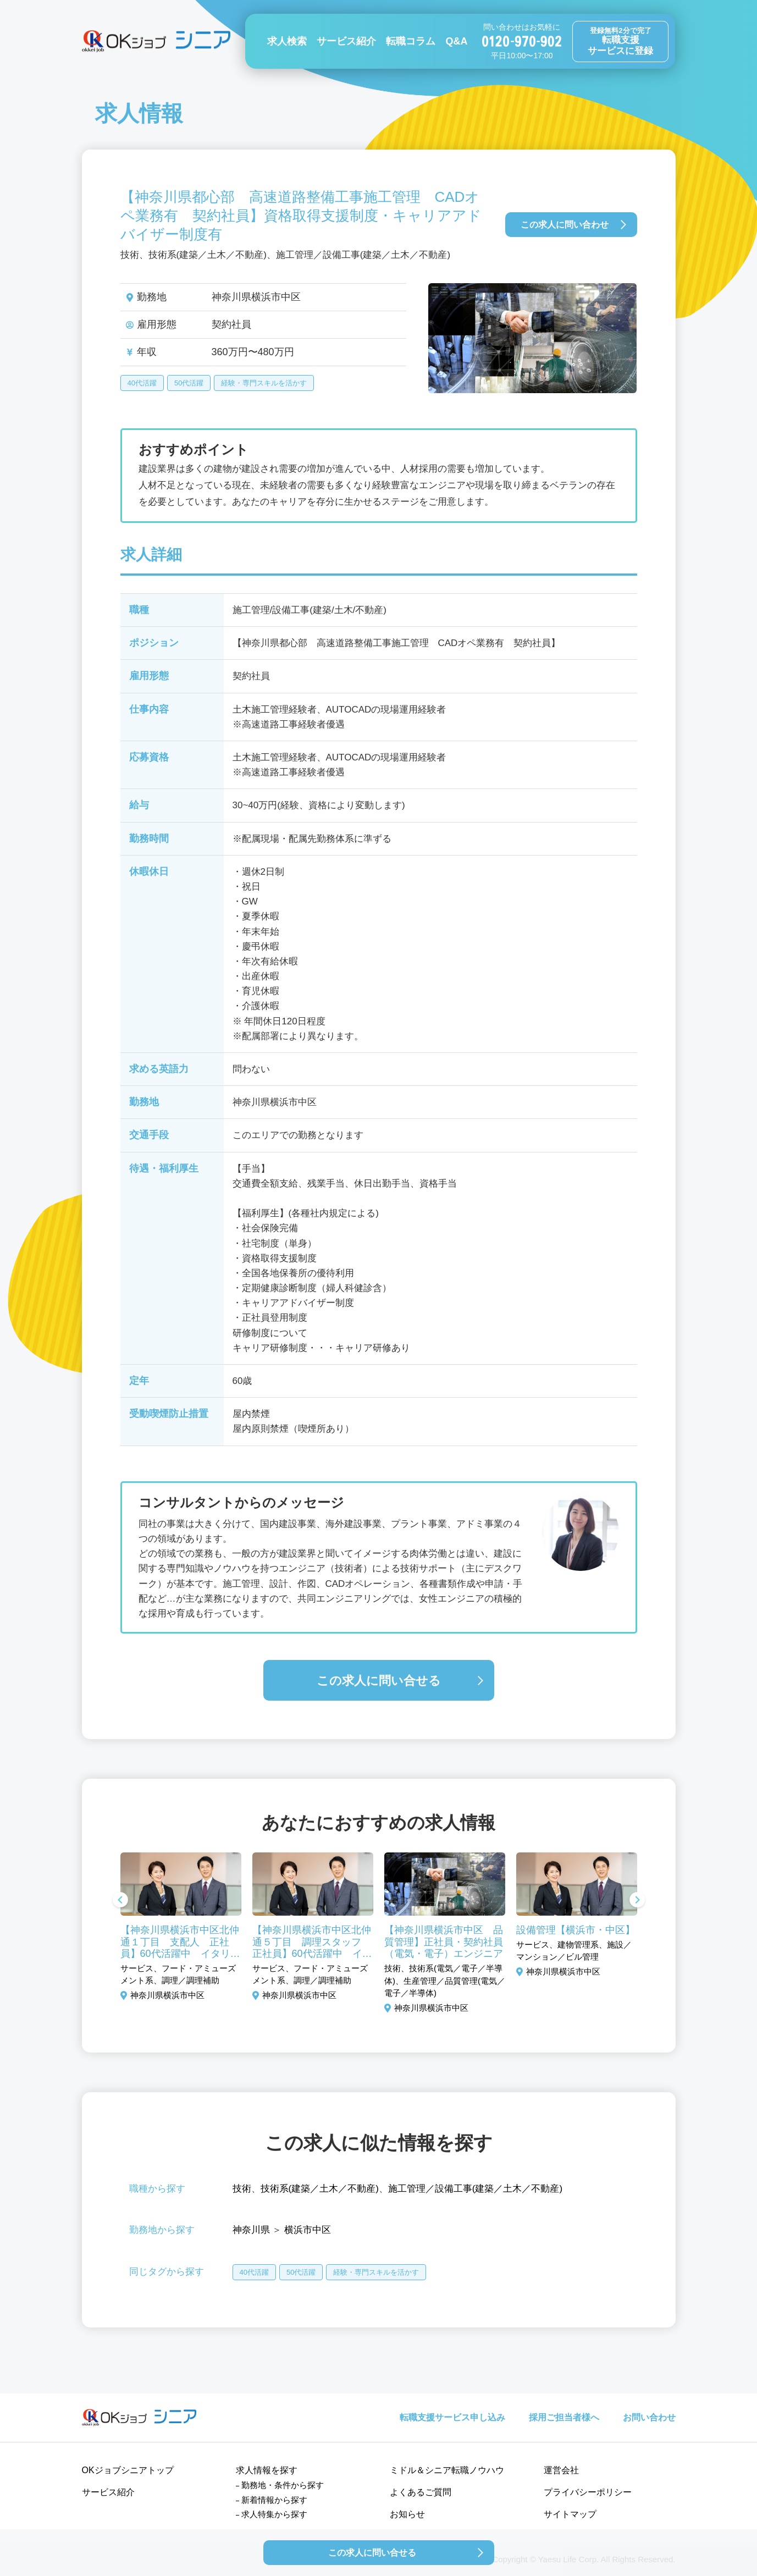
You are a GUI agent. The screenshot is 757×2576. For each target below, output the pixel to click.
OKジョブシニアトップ (128, 2470)
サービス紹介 (346, 41)
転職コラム (410, 41)
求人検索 (287, 41)
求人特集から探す (274, 2514)
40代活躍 (142, 383)
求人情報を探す (266, 2470)
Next (637, 1901)
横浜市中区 (307, 2230)
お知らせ (407, 2514)
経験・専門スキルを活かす (264, 383)
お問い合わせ (649, 2417)
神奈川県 (251, 2230)
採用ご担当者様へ (564, 2417)
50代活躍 (188, 383)
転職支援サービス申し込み (452, 2417)
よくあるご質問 (420, 2492)
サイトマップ (570, 2514)
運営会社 (561, 2470)
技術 (242, 2188)
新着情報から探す (274, 2500)
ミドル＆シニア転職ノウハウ (447, 2470)
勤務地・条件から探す (282, 2485)
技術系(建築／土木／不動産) (320, 2188)
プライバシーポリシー (588, 2492)
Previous (120, 1901)
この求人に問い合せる (379, 1680)
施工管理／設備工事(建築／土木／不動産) (475, 2188)
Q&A (456, 41)
